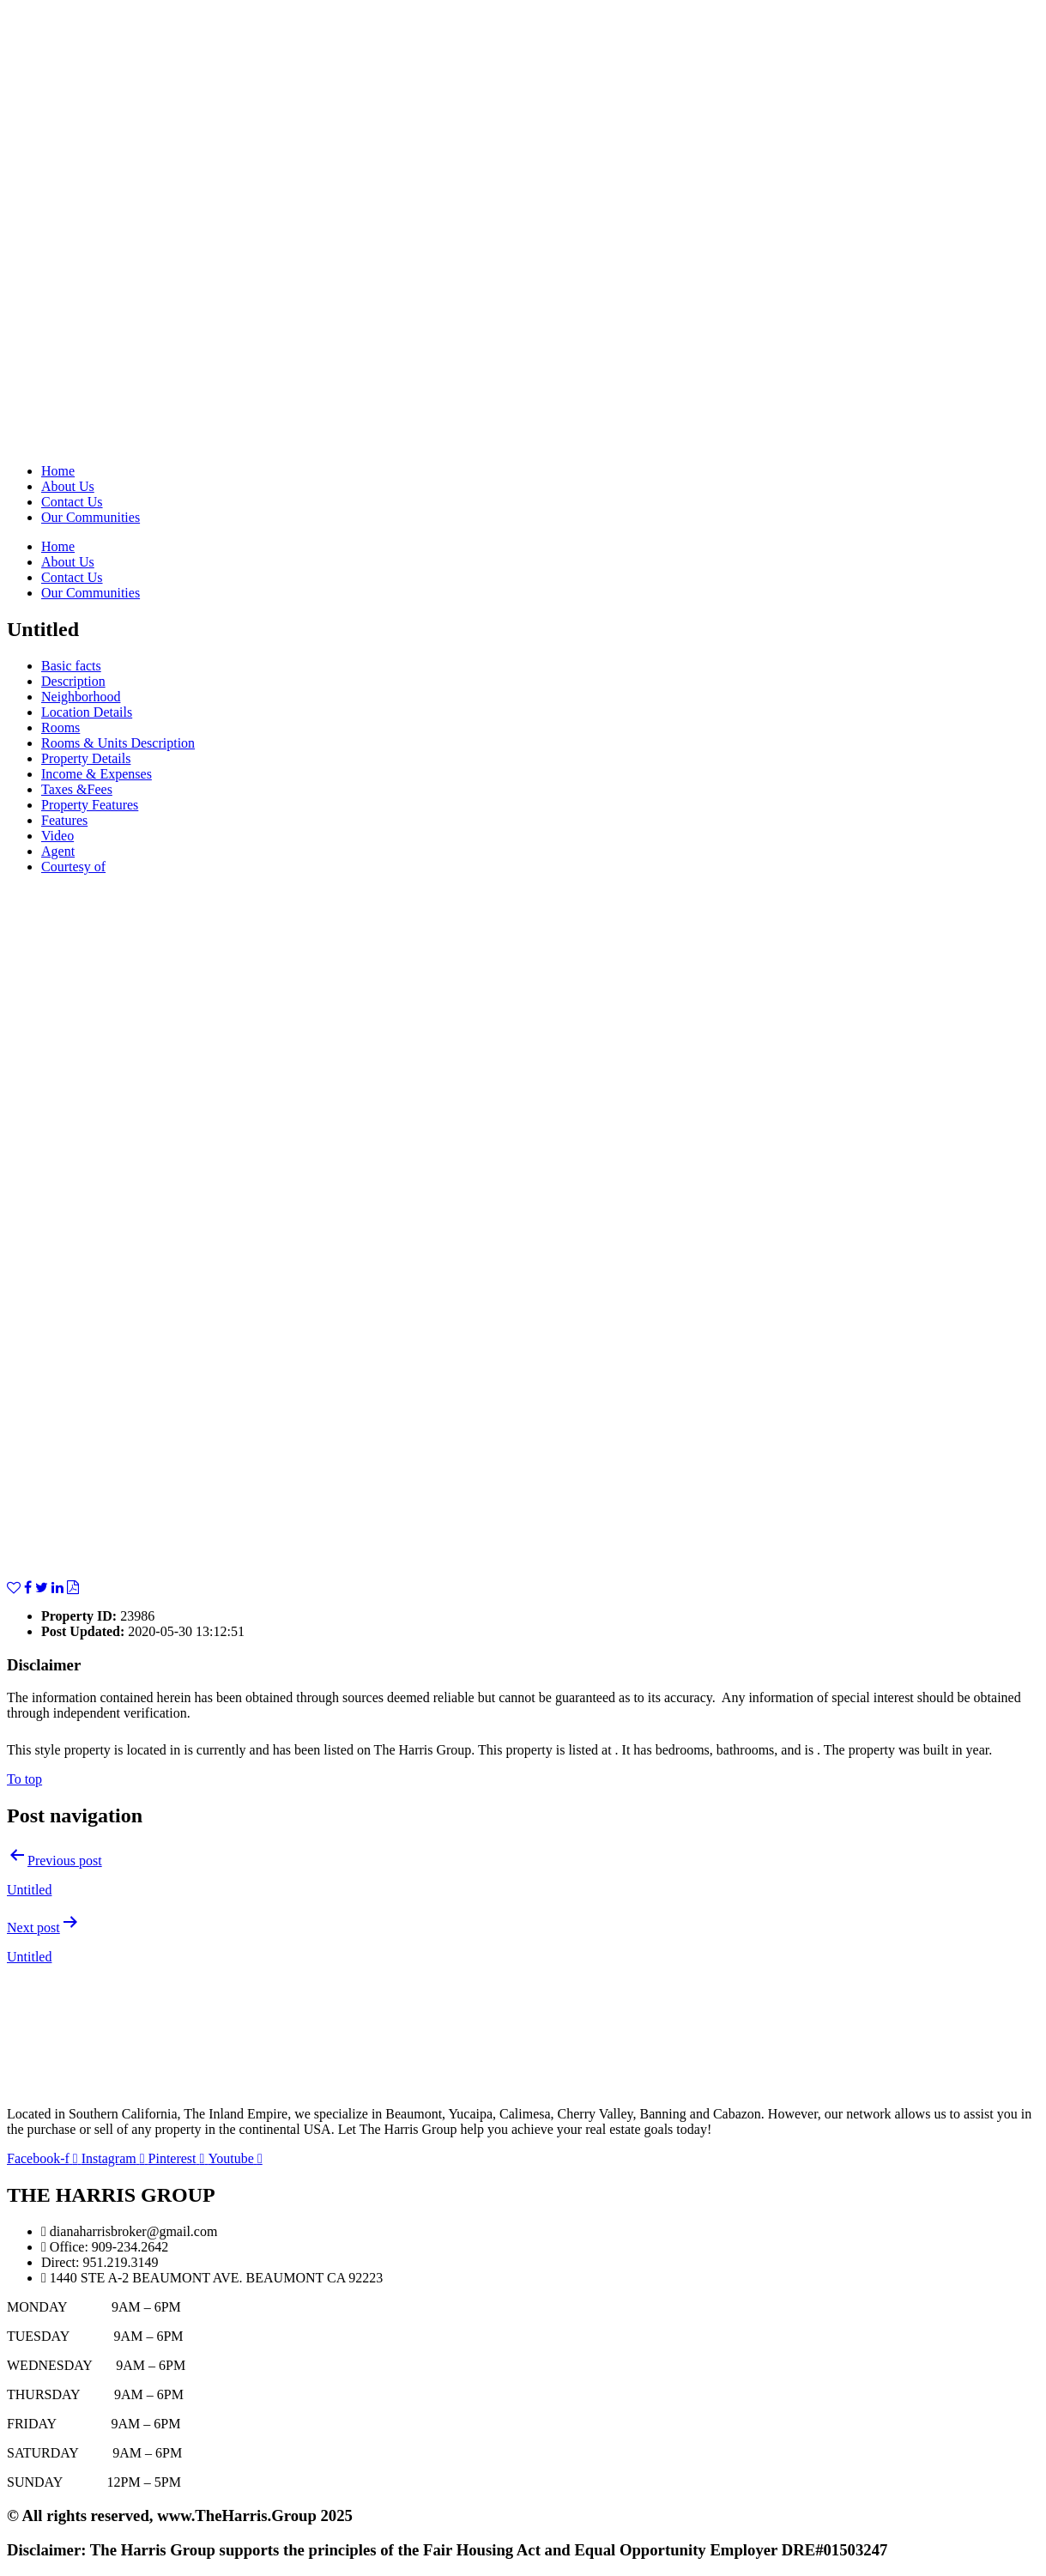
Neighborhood (80, 696)
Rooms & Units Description (118, 743)
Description (73, 681)
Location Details (86, 712)
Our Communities (90, 517)
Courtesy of (73, 866)
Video (57, 835)
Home (58, 471)
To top (24, 1779)
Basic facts (71, 665)
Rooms (60, 727)
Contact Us (72, 501)
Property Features (89, 804)
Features (64, 820)
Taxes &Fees (76, 789)
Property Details (85, 758)
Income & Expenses (96, 774)
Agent (58, 851)
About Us (67, 486)
